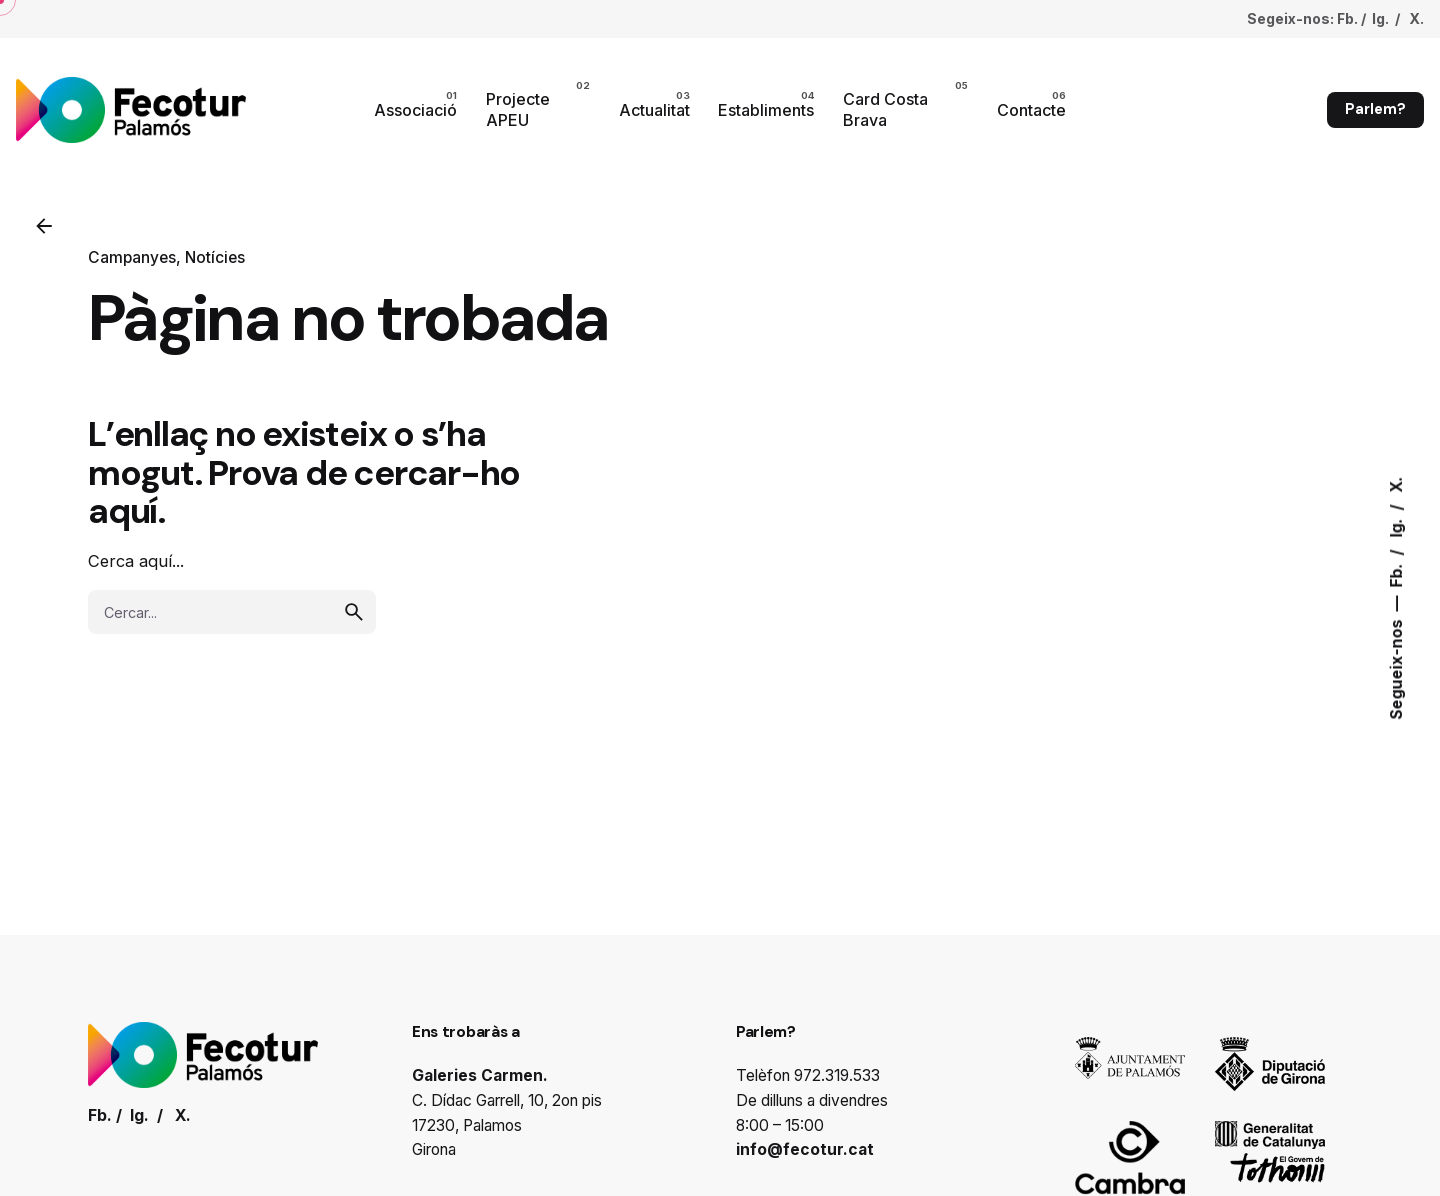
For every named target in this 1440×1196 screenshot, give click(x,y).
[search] (354, 612)
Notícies (215, 257)
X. (1396, 485)
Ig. (1396, 526)
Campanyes (132, 257)
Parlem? (1375, 109)
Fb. (1396, 574)
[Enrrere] (44, 226)
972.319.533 (837, 1075)
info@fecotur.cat (805, 1149)
